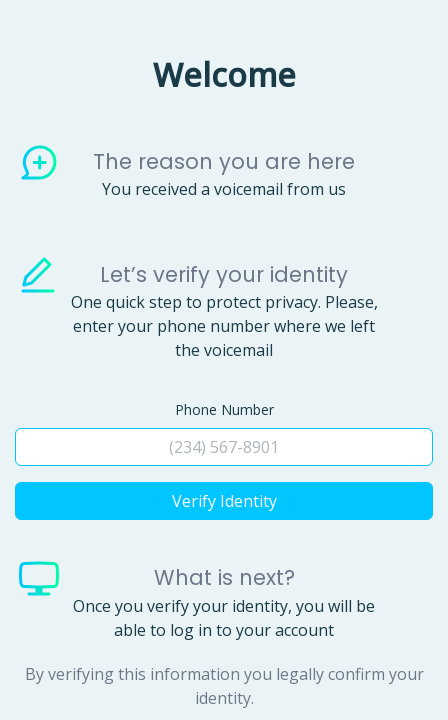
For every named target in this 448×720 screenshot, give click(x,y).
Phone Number (224, 409)
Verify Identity (224, 501)
